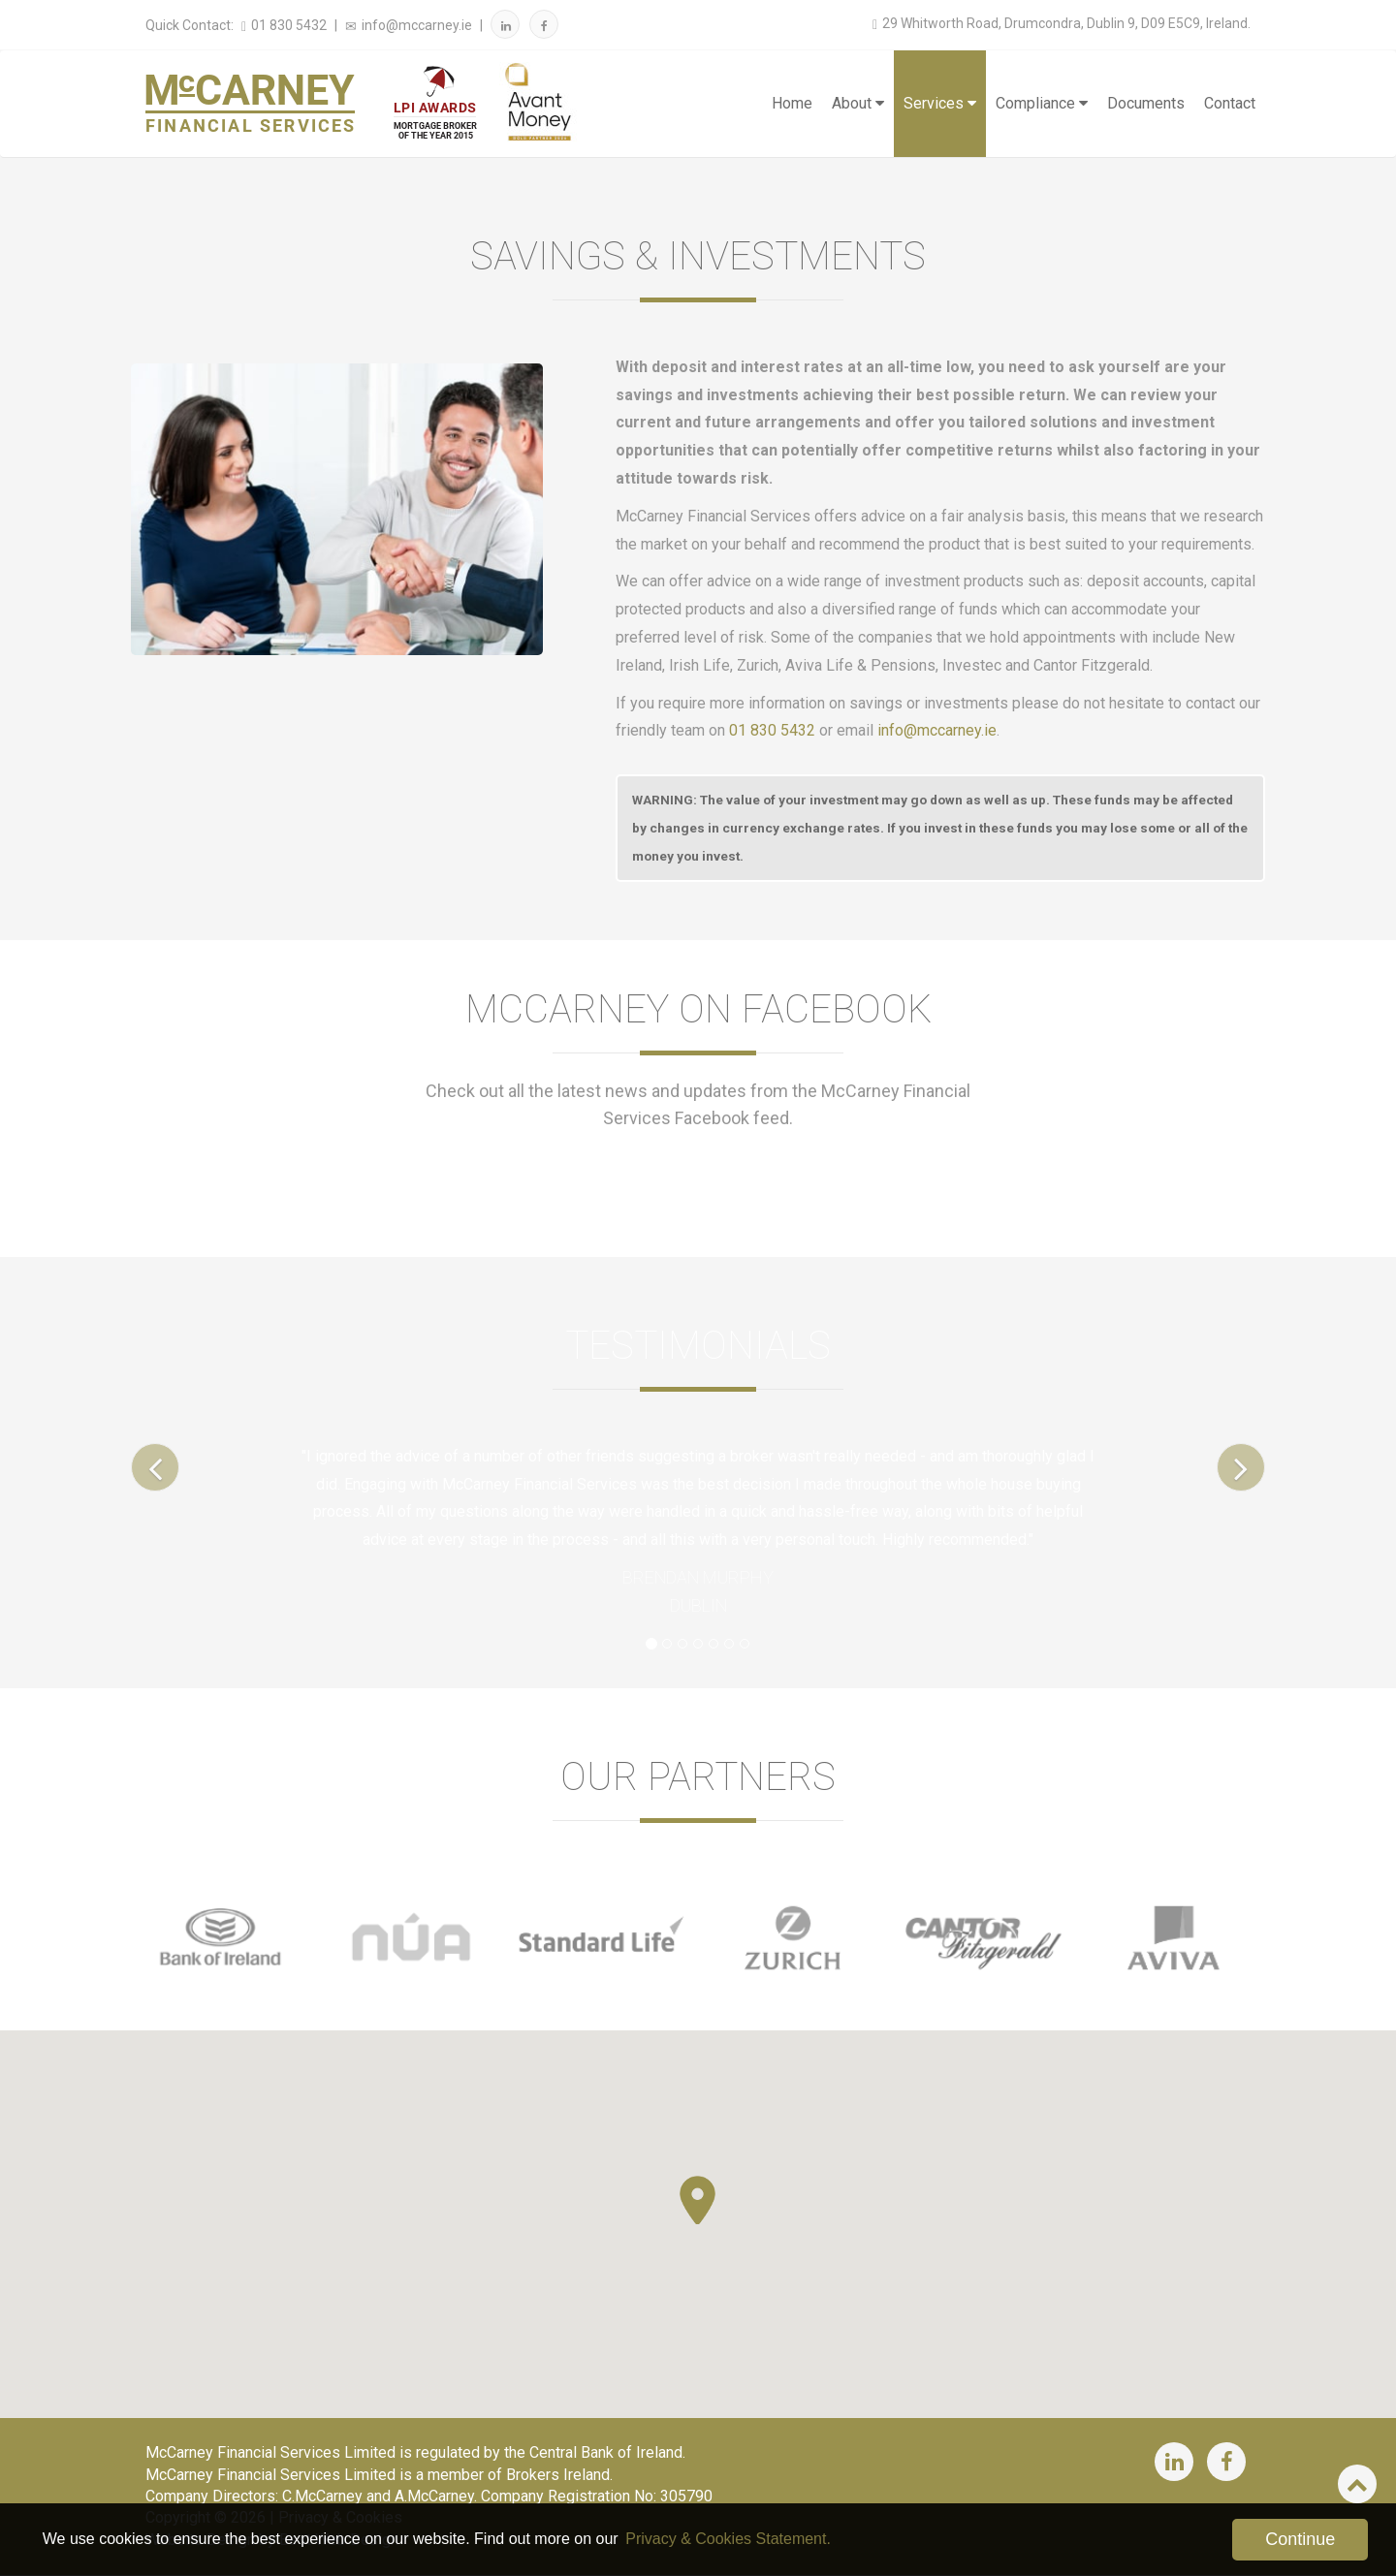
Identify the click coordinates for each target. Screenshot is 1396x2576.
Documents (1146, 103)
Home (792, 103)
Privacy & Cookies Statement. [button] (728, 2538)
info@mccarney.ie (406, 25)
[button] (697, 2200)
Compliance (1042, 103)
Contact (1229, 103)
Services (940, 103)
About (858, 103)
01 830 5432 (282, 25)
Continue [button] (1300, 2539)
